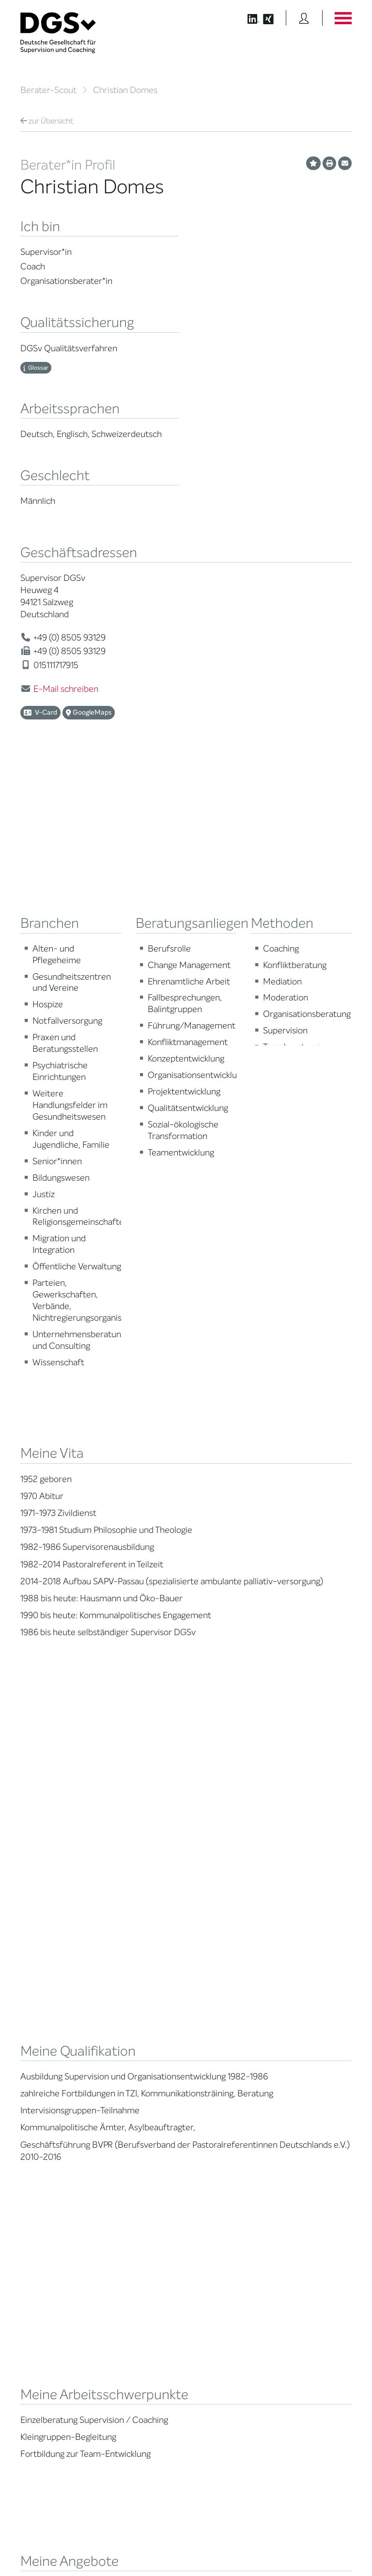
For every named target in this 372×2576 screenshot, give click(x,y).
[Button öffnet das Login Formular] (304, 18)
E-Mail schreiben (65, 689)
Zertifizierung (39, 2060)
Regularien (122, 2131)
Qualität (32, 2049)
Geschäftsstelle (129, 2064)
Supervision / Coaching (53, 2038)
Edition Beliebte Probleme (302, 2063)
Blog (286, 2009)
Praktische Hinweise (49, 2082)
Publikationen (299, 2048)
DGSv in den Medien (309, 2020)
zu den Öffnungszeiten (230, 2367)
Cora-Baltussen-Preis (138, 2120)
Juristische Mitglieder (138, 2042)
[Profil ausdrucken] (329, 163)
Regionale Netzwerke (137, 2031)
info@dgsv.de (234, 2331)
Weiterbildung (213, 2009)
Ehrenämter (124, 2076)
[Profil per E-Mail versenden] (345, 163)
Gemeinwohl (125, 2098)
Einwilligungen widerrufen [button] (321, 2547)
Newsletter (295, 2077)
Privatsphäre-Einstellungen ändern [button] (148, 2547)
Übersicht (46, 121)
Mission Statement (134, 1998)
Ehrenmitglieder (130, 2087)
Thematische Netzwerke (141, 2020)
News (288, 1998)
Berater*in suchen (46, 1998)
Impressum (335, 2540)
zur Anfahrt (212, 2349)
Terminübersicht (216, 2049)
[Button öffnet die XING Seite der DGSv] (273, 18)
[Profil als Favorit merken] (313, 163)
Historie (118, 2142)
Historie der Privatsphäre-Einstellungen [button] (240, 2547)
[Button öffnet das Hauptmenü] (343, 18)
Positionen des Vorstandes (301, 2034)
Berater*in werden (219, 1998)
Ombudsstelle (40, 2071)
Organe (117, 2053)
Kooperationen (128, 2109)
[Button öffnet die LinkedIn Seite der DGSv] (248, 18)
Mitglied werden (130, 2009)
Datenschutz (328, 2532)
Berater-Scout (48, 90)
